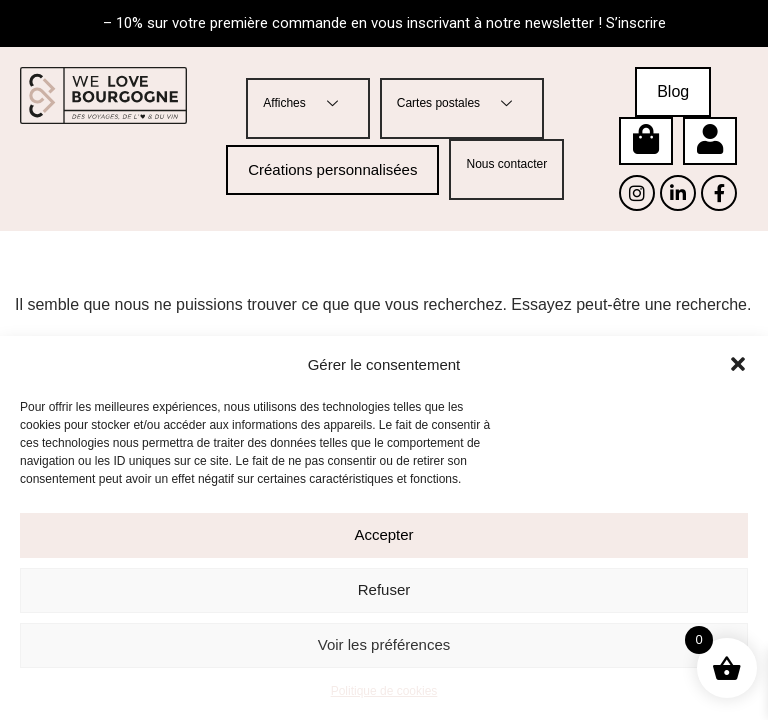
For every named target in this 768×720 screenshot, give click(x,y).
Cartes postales (462, 103)
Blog (673, 91)
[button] (738, 364)
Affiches (307, 103)
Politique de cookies (384, 691)
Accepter (383, 534)
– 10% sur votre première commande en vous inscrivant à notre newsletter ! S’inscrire (384, 23)
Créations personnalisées (332, 169)
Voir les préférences (384, 644)
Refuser (384, 589)
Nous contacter (506, 164)
